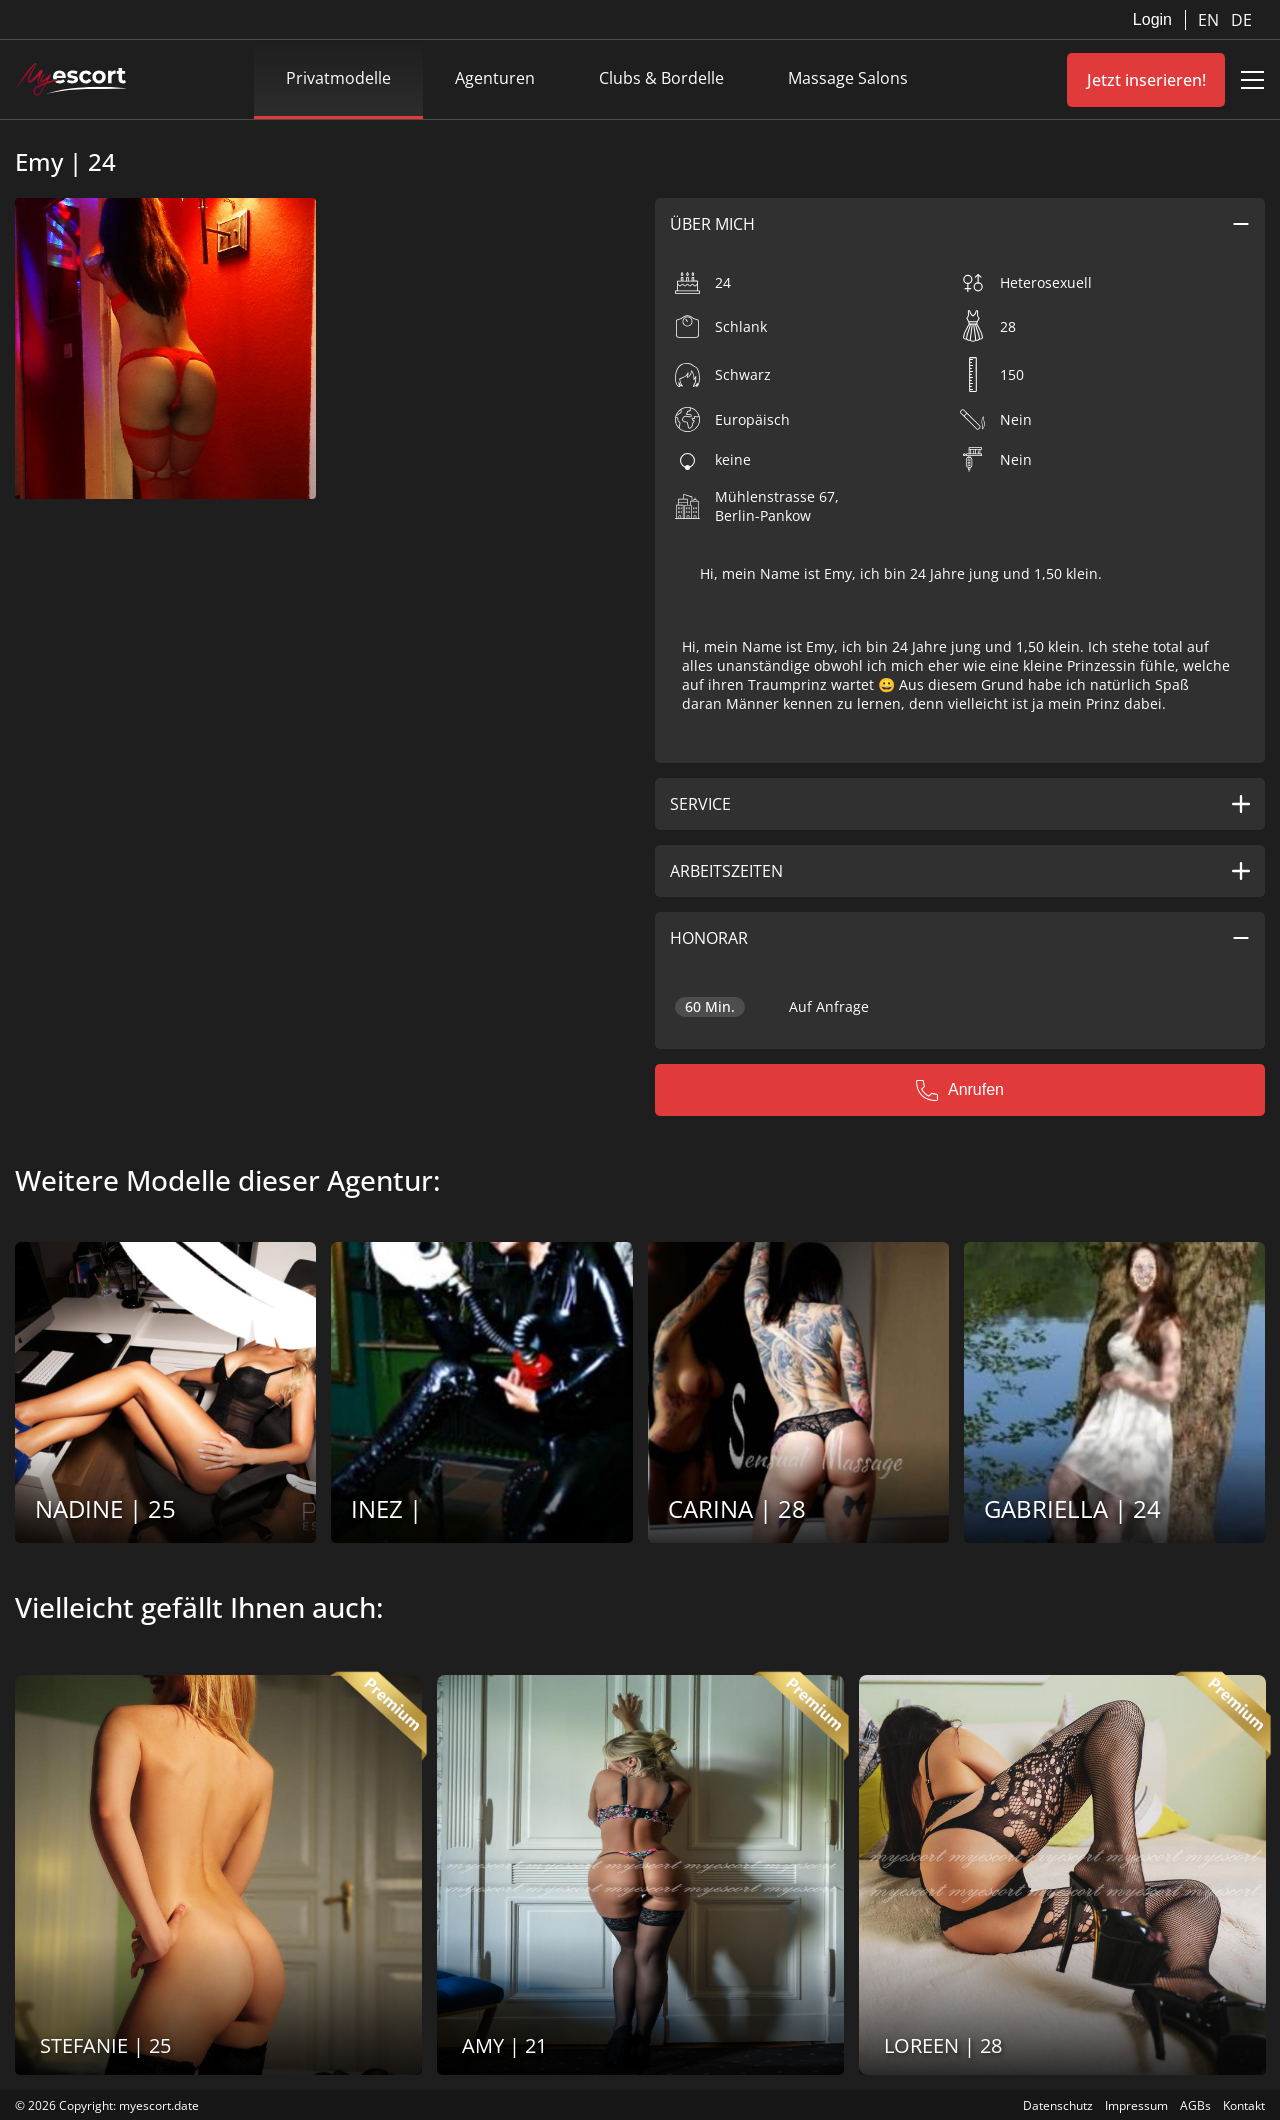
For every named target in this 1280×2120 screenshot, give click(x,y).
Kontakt (1244, 2105)
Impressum (1136, 2105)
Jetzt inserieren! (1146, 80)
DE (1241, 20)
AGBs (1195, 2105)
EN (1210, 20)
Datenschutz (1058, 2105)
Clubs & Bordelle (661, 78)
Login (1152, 19)
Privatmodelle (338, 78)
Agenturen (495, 78)
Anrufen (960, 1090)
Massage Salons (848, 78)
